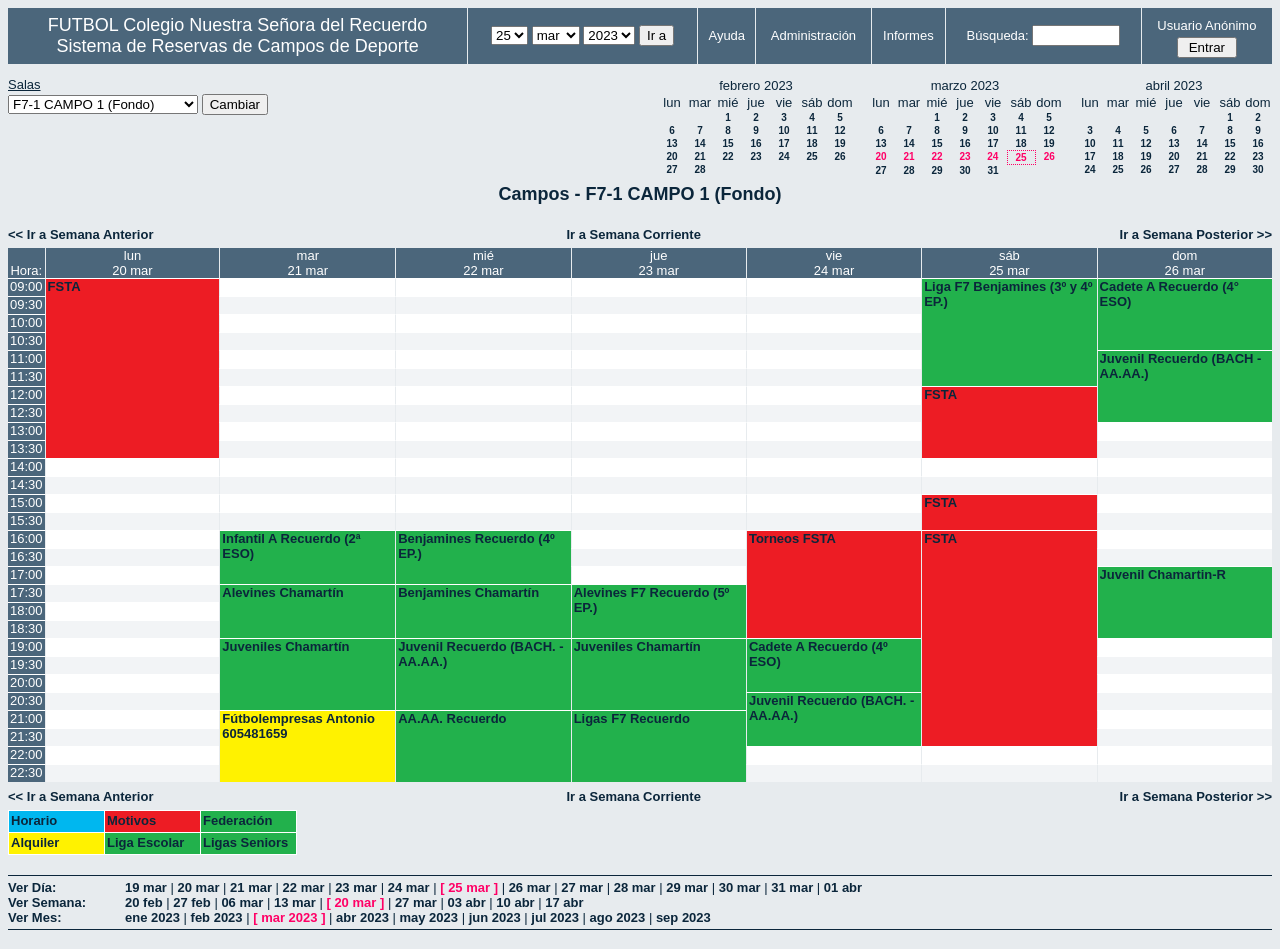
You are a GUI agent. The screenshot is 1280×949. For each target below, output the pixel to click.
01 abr (843, 887)
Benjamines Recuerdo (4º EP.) (476, 546)
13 (671, 143)
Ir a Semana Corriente (633, 234)
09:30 (26, 304)
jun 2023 (495, 917)
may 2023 (428, 917)
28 (699, 169)
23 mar (356, 887)
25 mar (469, 887)
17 (783, 143)
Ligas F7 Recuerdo (632, 718)
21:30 (26, 736)
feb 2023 (217, 917)
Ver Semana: (47, 902)
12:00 (26, 394)
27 (671, 169)
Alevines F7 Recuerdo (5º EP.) (652, 600)
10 (783, 130)
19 (839, 143)
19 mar (146, 887)
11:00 (26, 358)
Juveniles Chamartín (285, 646)
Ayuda (726, 35)
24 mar (409, 887)
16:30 (26, 556)
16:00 (26, 538)
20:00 (26, 682)
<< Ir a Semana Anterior (80, 234)
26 (839, 156)
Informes (908, 35)
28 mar (635, 887)
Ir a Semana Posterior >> (1196, 234)
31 (992, 170)
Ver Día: (32, 887)
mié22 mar (483, 263)
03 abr (466, 902)
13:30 (26, 448)
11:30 (26, 376)
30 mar (740, 887)
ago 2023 (618, 917)
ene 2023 (152, 917)
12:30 (26, 412)
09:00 (26, 286)
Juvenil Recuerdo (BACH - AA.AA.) (1181, 366)
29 (936, 170)
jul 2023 (555, 917)
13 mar (295, 902)
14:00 (26, 466)
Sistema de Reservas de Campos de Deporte (238, 46)
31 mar (792, 887)
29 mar (687, 887)
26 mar (530, 887)
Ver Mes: (34, 917)
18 (811, 143)
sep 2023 (683, 917)
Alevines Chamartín (282, 592)
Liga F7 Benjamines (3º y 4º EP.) (1008, 294)
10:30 (26, 340)
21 (699, 156)
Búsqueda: (998, 35)
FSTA (64, 286)
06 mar (242, 902)
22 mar (304, 887)
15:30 (26, 520)
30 (964, 170)
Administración (813, 35)
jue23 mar (659, 263)
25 (811, 156)
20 (671, 156)
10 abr (515, 902)
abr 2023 (362, 917)
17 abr (564, 902)
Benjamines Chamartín (468, 592)
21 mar (251, 887)
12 (839, 130)
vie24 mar (834, 263)
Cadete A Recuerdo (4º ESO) (818, 654)
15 (727, 143)
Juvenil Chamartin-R (1163, 574)
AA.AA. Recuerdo (452, 718)
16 (755, 143)
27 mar (582, 887)
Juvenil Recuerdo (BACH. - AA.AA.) (480, 654)
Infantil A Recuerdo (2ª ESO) (291, 546)
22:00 (26, 754)
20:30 (26, 700)
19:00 (26, 646)
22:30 (26, 772)
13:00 (26, 430)
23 (755, 156)
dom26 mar (1185, 263)
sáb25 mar (1009, 263)
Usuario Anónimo (1206, 25)
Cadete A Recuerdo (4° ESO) (1169, 294)
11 (811, 130)
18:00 (26, 610)
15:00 (26, 502)
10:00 (26, 322)
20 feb (144, 902)
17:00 (26, 574)
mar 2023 (289, 917)
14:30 (26, 484)
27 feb (192, 902)
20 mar (199, 887)
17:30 (26, 592)
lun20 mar (132, 263)
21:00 (26, 718)
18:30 (26, 628)
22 (727, 156)
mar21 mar (308, 263)
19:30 (26, 664)
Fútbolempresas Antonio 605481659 (298, 726)
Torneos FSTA (792, 538)
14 (699, 143)
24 (783, 156)
